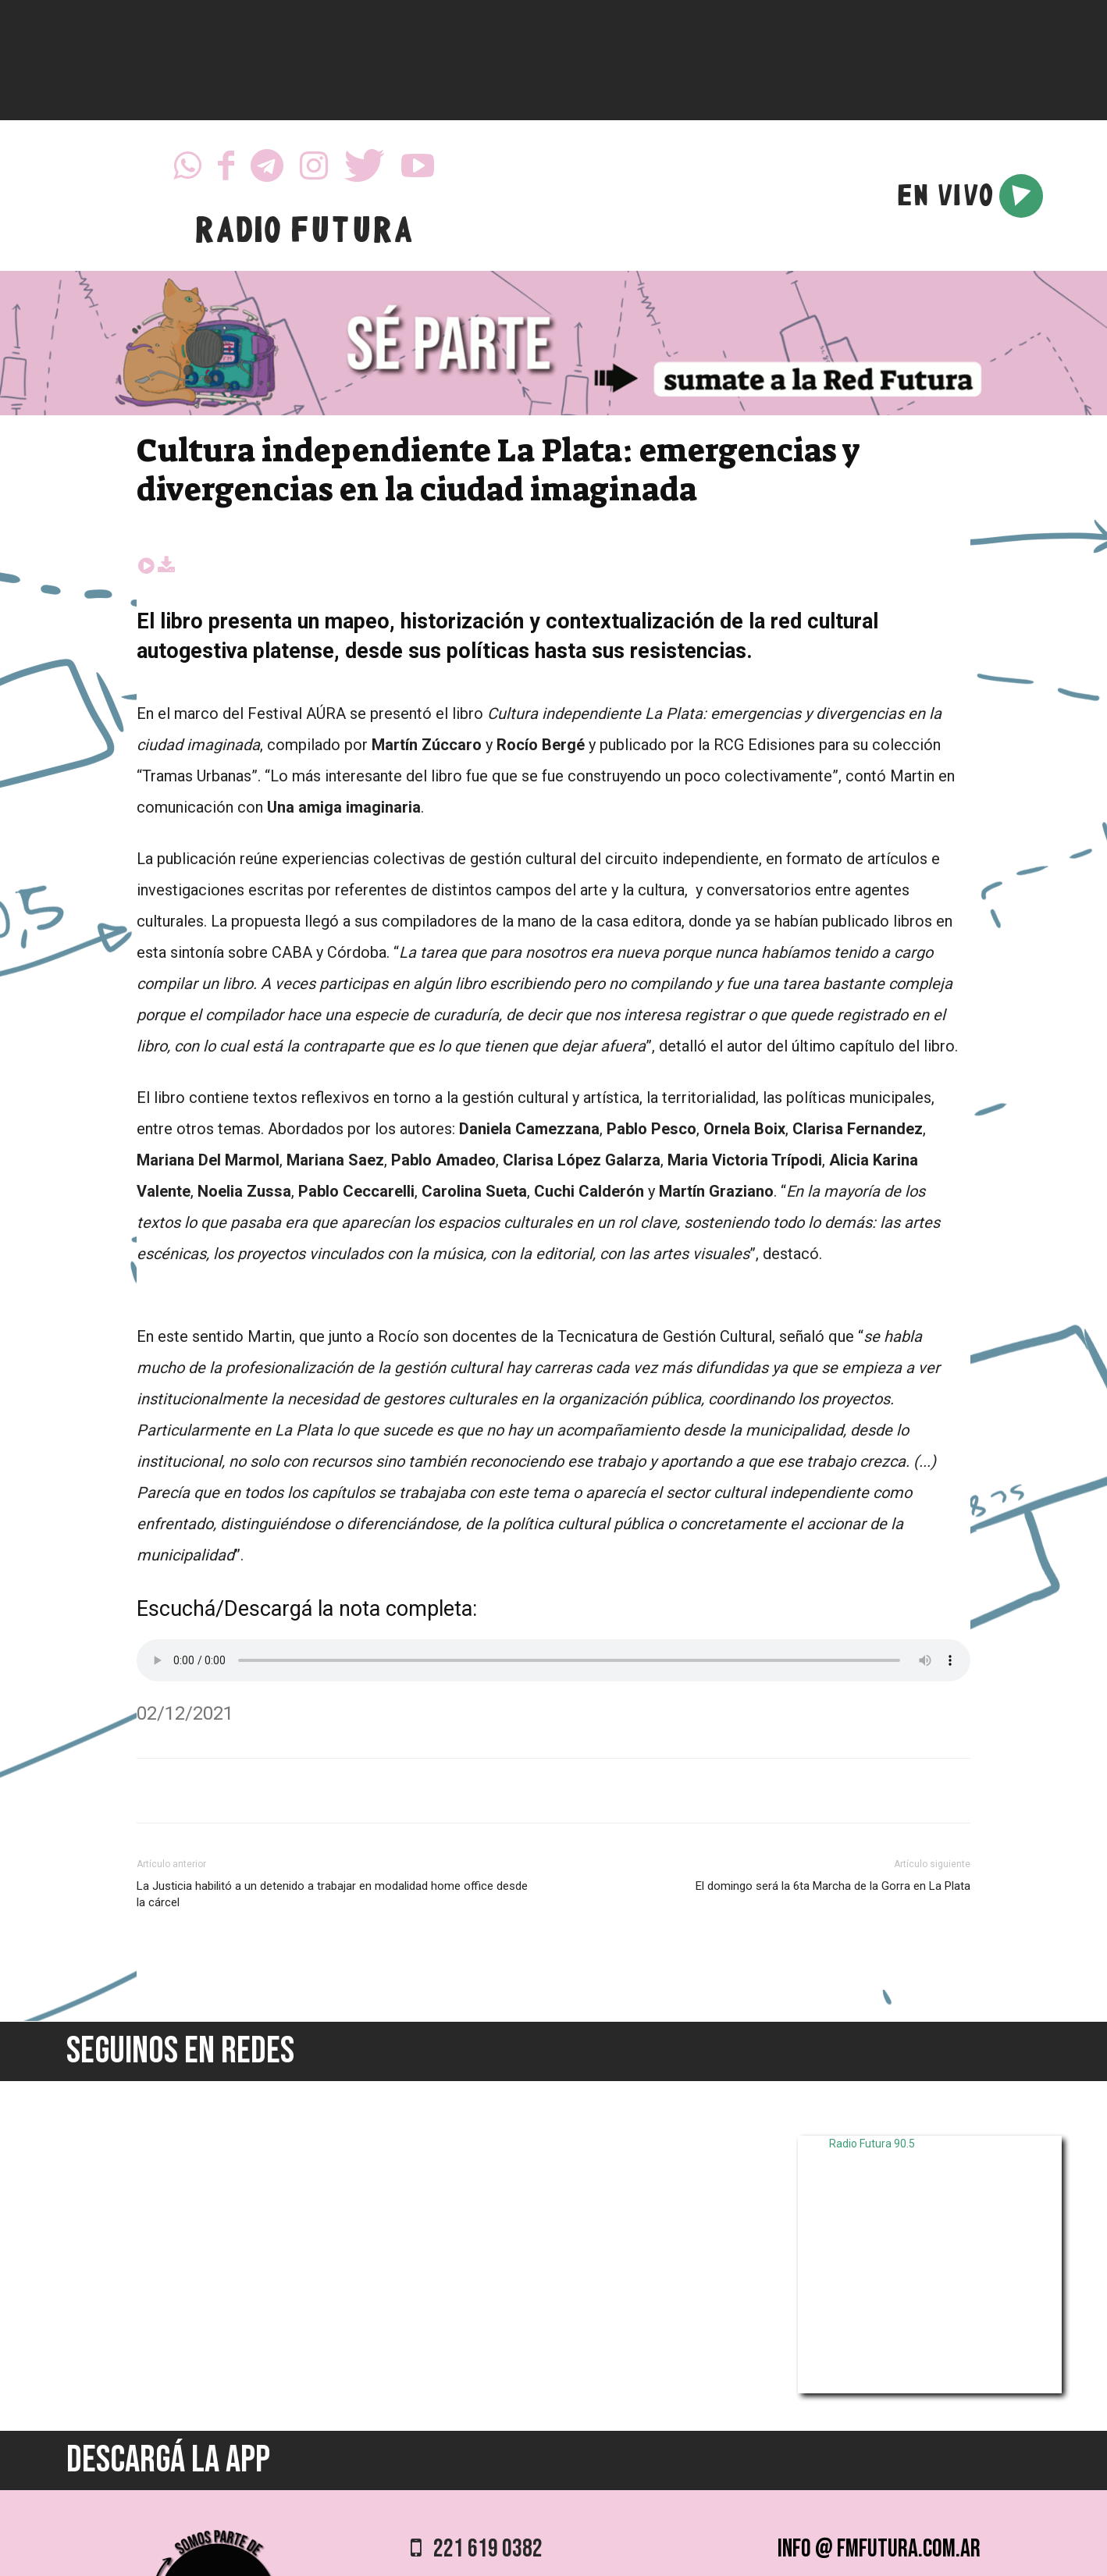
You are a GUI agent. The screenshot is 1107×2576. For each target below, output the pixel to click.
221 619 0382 (477, 2549)
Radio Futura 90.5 (872, 2143)
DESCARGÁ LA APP (168, 2460)
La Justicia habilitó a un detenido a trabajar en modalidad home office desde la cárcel (332, 1894)
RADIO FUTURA (303, 234)
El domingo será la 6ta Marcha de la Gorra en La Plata (833, 1886)
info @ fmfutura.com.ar (879, 2549)
